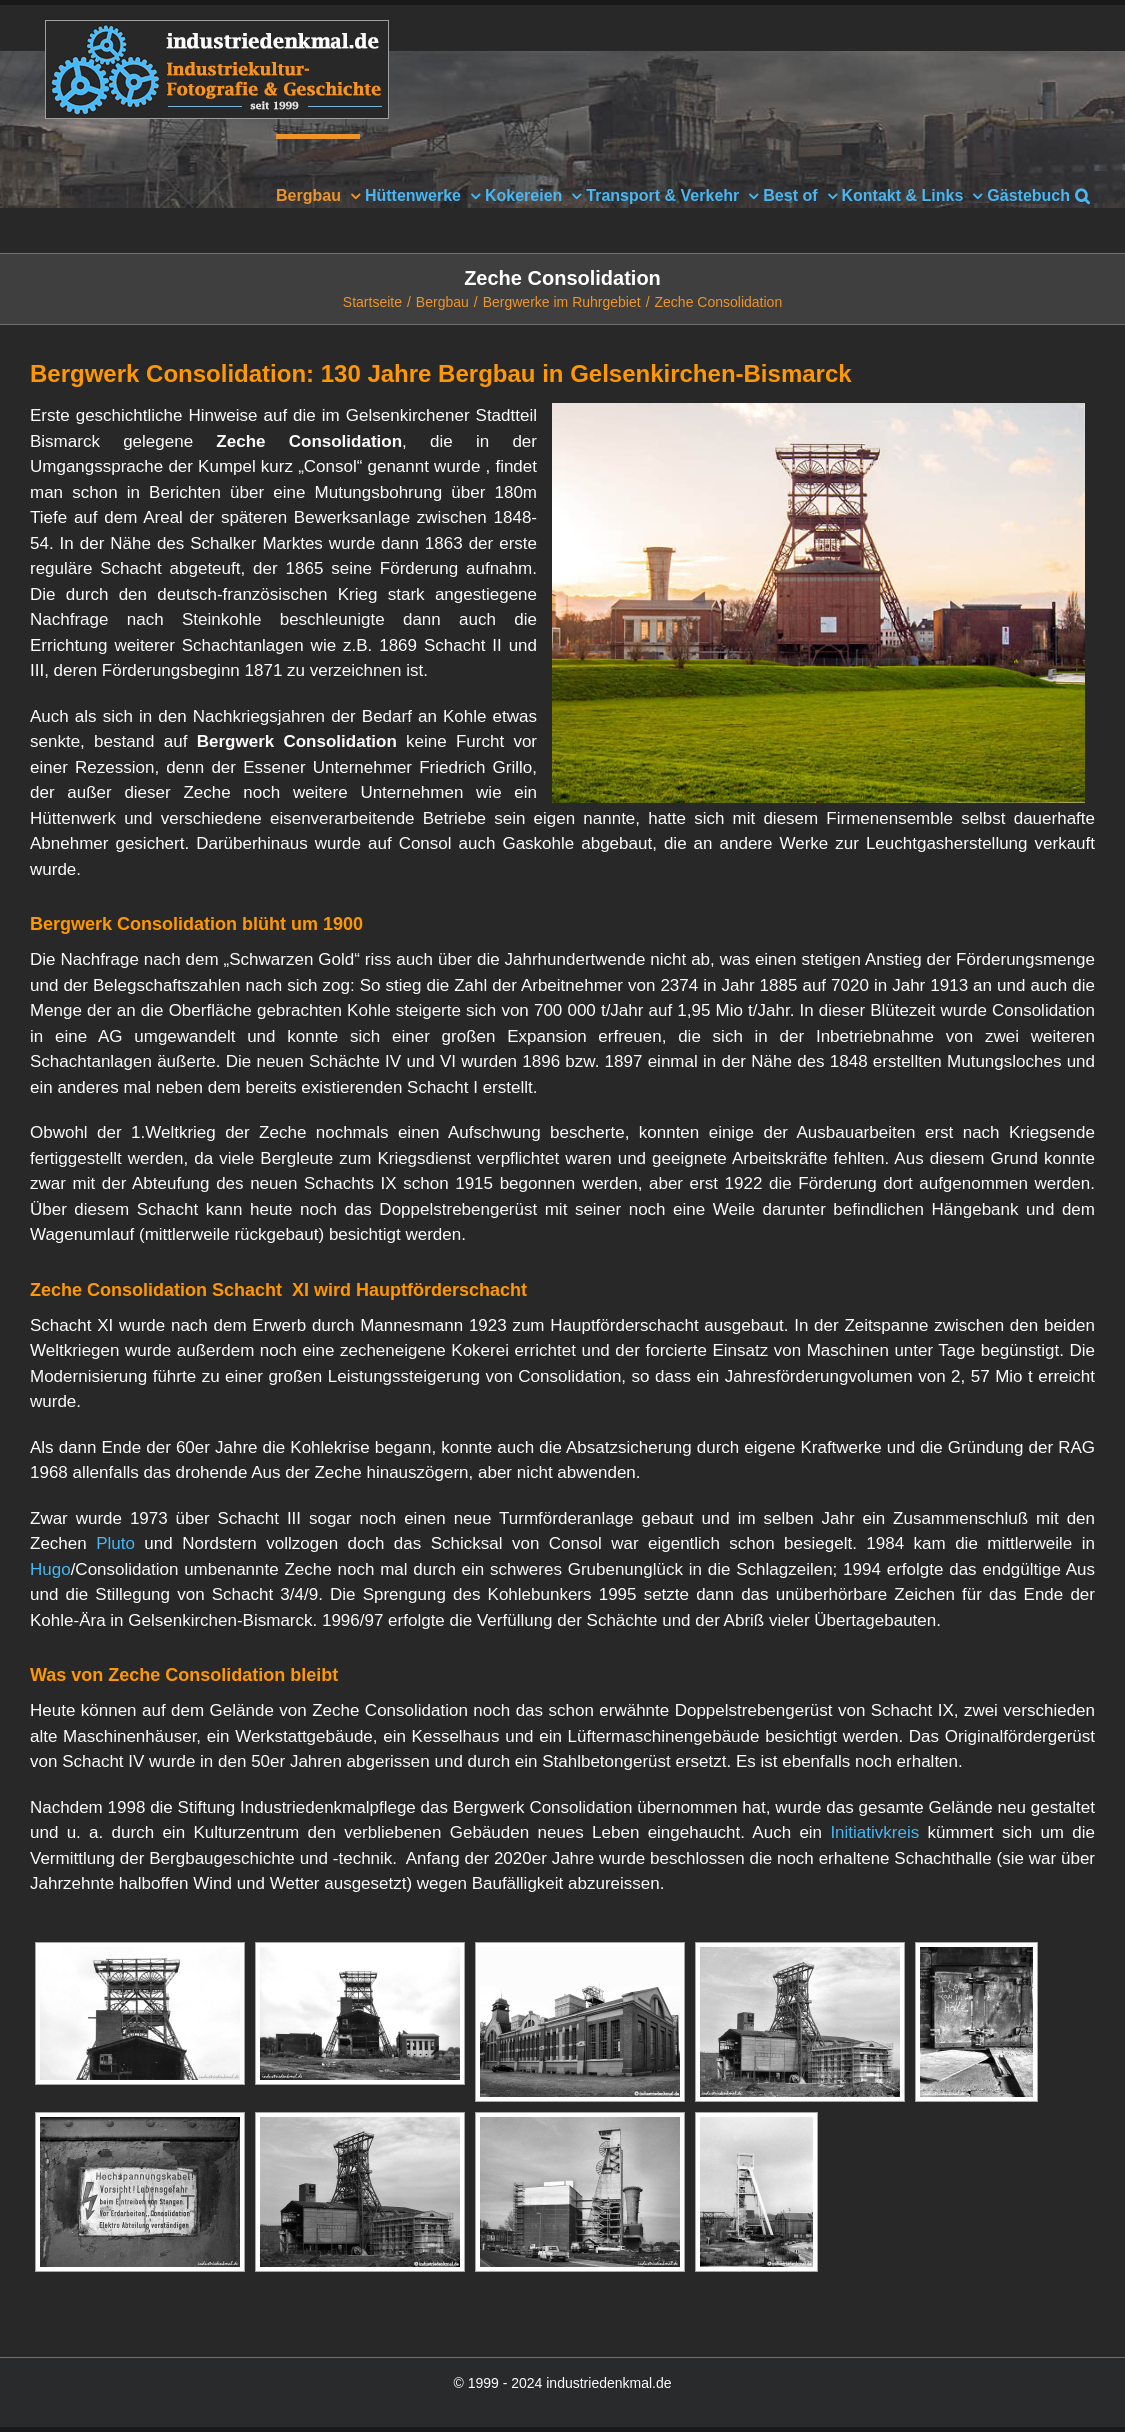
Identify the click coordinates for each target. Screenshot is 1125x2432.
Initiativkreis (874, 1832)
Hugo (50, 1569)
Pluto (115, 1543)
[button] (1082, 193)
